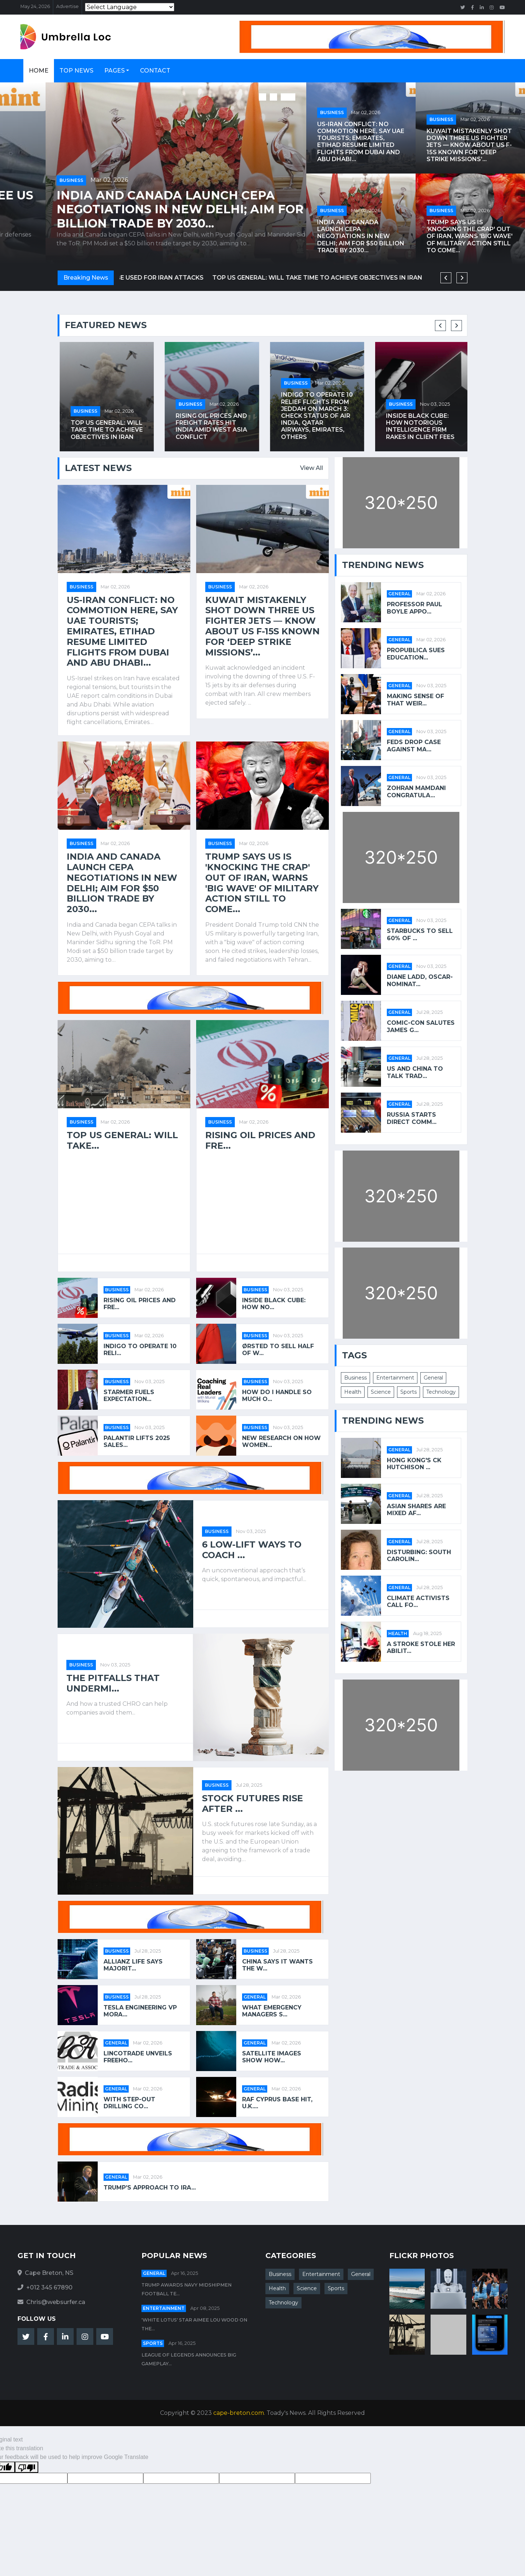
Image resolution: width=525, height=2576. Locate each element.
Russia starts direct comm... (411, 1118)
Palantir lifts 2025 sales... (137, 1441)
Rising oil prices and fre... (260, 1140)
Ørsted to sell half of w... (278, 1350)
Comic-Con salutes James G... (421, 1026)
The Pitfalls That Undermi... (113, 1683)
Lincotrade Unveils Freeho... (138, 2057)
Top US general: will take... (122, 1140)
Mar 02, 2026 (64, 179)
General (255, 1997)
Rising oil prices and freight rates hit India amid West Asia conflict (314, 426)
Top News (76, 70)
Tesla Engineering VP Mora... (140, 2011)
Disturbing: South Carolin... (419, 1556)
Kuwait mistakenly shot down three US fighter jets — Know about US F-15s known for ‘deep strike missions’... (152, 209)
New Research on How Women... (281, 1441)
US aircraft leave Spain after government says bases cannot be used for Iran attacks (273, 277)
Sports (408, 1392)
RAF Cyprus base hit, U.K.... (277, 2103)
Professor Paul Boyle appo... (414, 608)
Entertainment (395, 1377)
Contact (155, 70)
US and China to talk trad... (415, 1072)
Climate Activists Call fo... (418, 1601)
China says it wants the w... (277, 1965)
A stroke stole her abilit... (421, 1647)
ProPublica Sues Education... (416, 654)
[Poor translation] (26, 2467)
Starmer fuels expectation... (129, 1395)
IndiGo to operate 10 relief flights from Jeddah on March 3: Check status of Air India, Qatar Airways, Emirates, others (420, 415)
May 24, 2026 (35, 6)
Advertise (67, 6)
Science (381, 1392)
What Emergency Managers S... (272, 2011)
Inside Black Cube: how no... (274, 1304)
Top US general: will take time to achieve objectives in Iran (210, 429)
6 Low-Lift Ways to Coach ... (252, 1550)
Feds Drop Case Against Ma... (414, 745)
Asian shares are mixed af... (416, 1510)
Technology (441, 1392)
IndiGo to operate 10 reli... (140, 1350)
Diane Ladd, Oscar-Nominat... (420, 980)
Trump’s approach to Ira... (150, 2187)
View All (311, 467)
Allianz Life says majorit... (133, 1965)
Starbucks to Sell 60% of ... (420, 934)
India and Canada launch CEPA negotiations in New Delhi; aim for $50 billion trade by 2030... (360, 236)
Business (26, 180)
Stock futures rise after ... (252, 1803)
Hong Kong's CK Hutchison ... (414, 1464)
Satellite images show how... (271, 2057)
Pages (114, 70)
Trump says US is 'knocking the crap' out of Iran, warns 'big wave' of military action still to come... (470, 236)
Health (352, 1392)
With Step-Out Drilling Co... (129, 2103)
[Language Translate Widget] (129, 7)
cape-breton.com (238, 2412)
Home (38, 70)
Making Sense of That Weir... (415, 700)
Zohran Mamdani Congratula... (416, 791)
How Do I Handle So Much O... (277, 1395)
